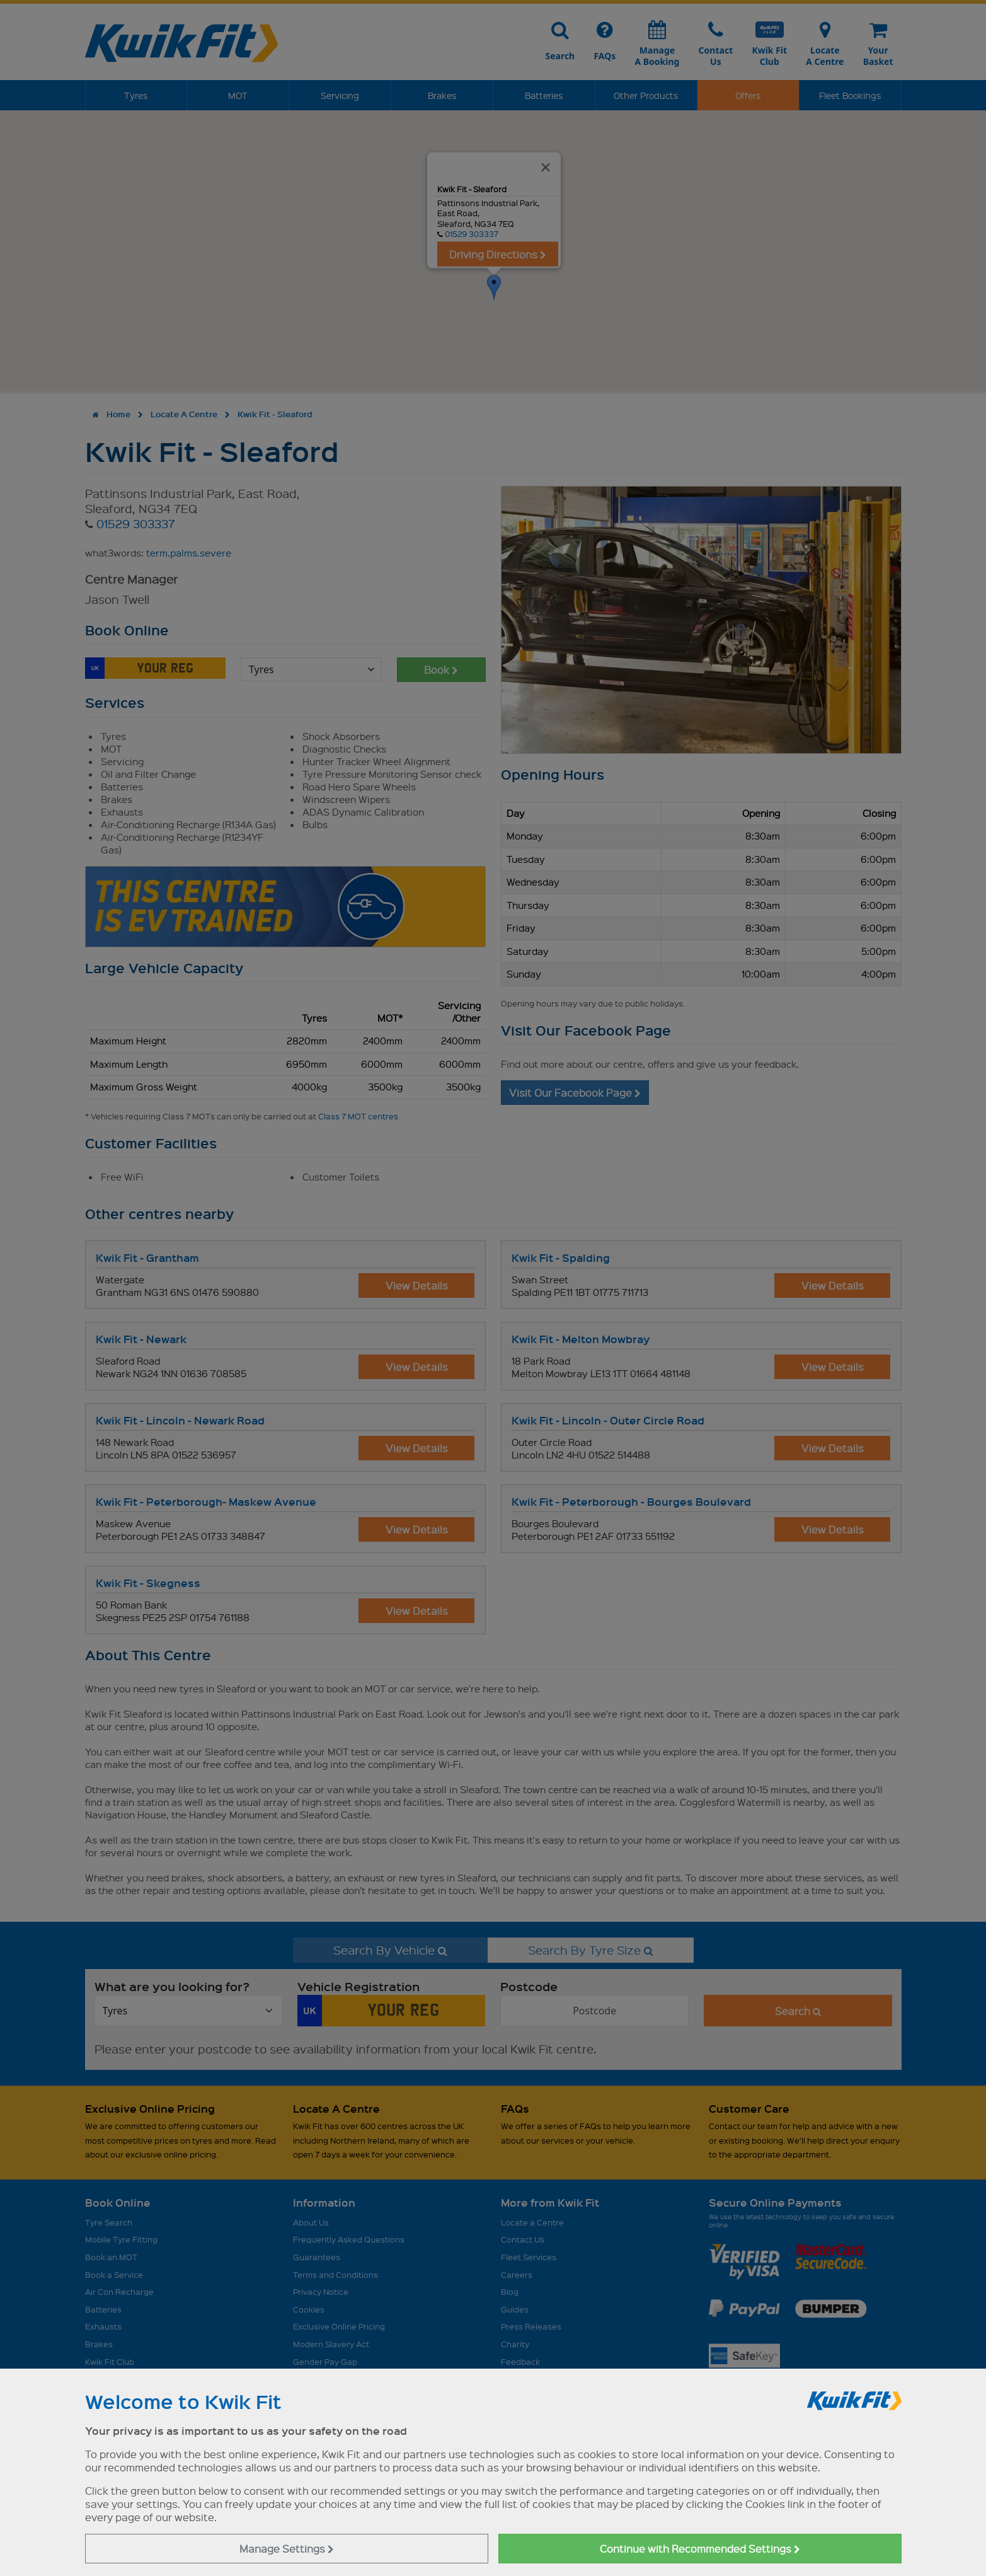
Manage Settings (286, 2548)
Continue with (700, 2548)
